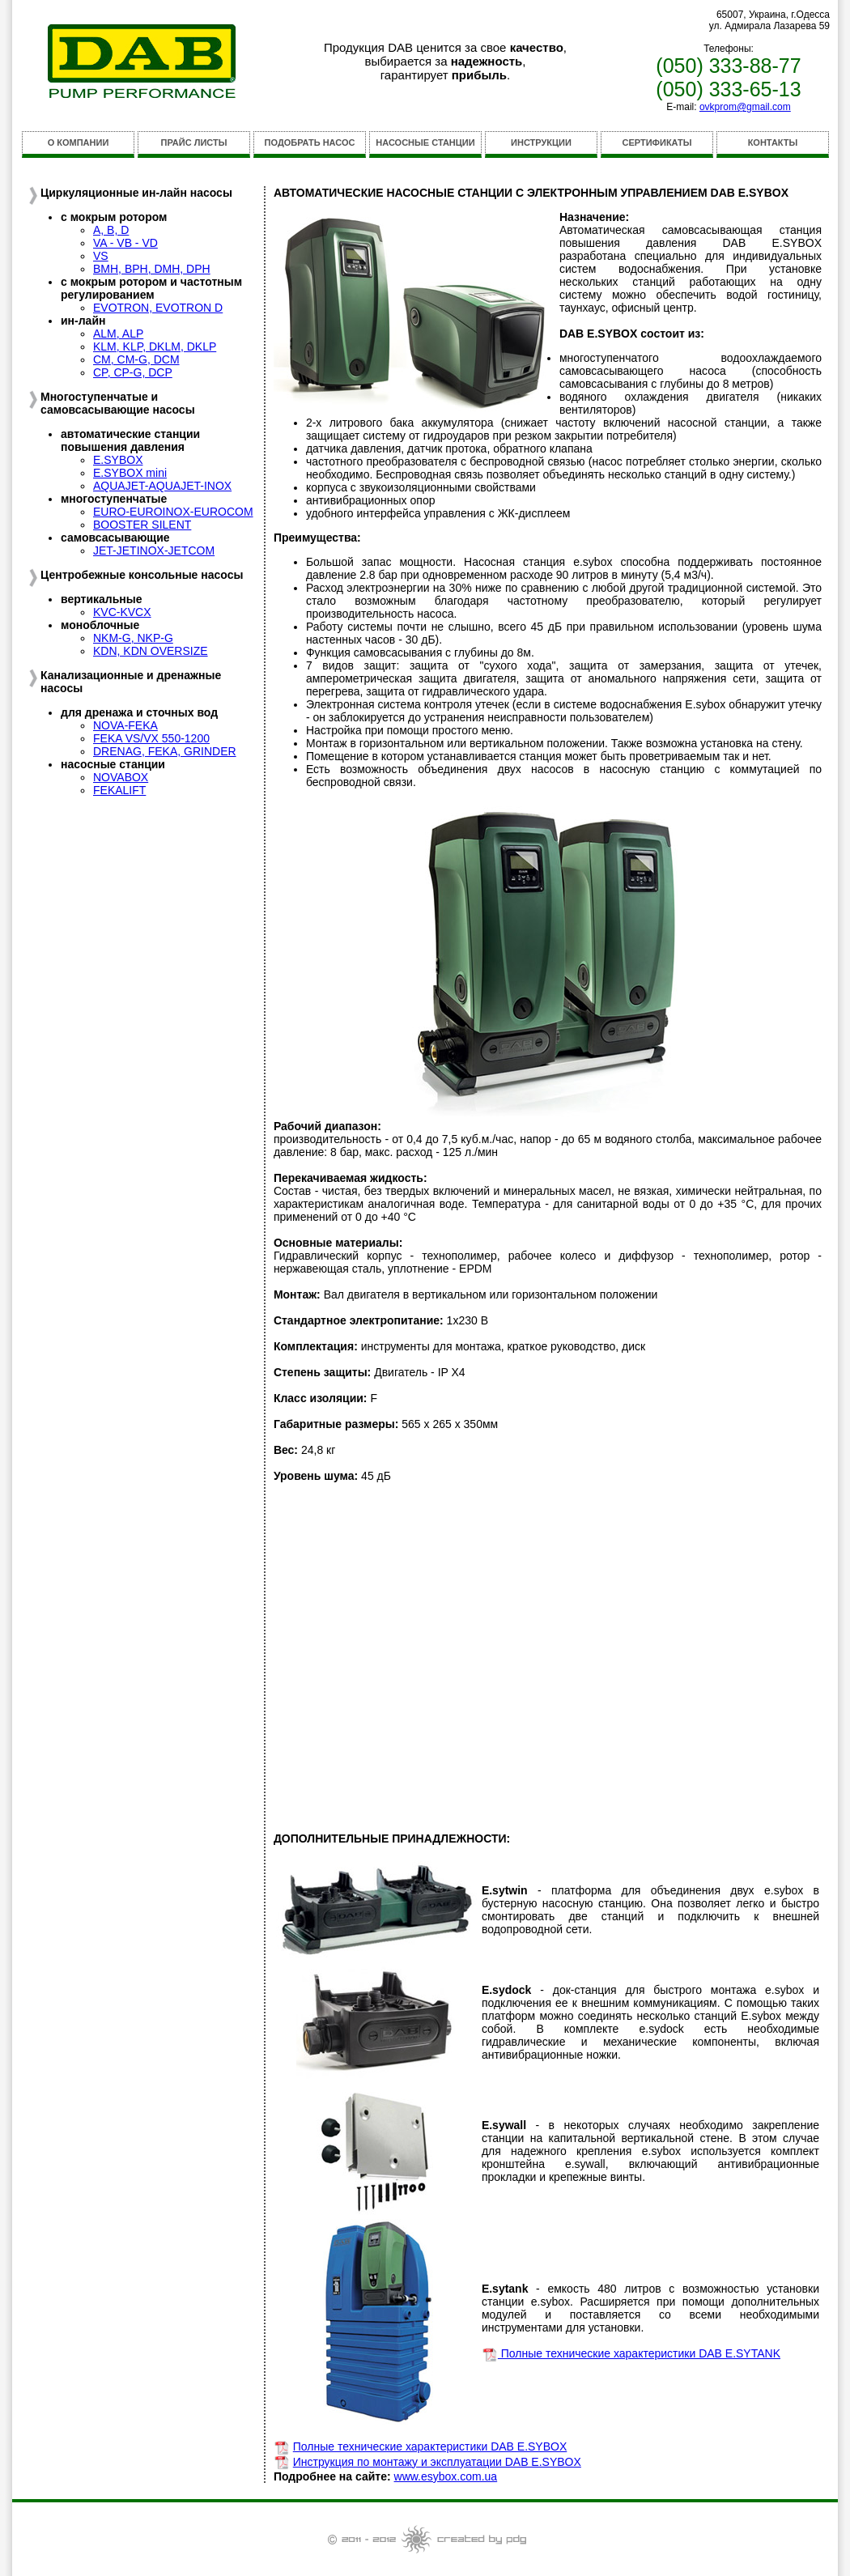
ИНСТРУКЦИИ (541, 142)
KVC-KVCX (122, 612)
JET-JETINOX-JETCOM (154, 550)
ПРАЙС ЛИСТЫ (194, 142)
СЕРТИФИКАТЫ (657, 142)
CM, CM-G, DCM (136, 359)
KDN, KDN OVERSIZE (150, 650)
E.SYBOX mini (130, 472)
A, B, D (111, 229)
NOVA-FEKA (125, 725)
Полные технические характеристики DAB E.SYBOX (430, 2446)
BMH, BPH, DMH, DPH (151, 268)
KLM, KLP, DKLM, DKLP (154, 346)
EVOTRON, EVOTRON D (158, 307)
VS (100, 255)
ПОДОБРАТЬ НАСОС (310, 142)
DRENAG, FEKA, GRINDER (164, 751)
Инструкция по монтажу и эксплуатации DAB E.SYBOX (437, 2461)
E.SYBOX (117, 459)
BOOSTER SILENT (142, 524)
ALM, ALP (118, 333)
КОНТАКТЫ (773, 142)
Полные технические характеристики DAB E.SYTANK (639, 2353)
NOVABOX (120, 777)
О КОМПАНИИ (78, 142)
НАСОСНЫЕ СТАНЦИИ (425, 142)
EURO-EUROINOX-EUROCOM (173, 511)
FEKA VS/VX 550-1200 (151, 738)
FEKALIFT (119, 790)
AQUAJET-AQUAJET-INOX (162, 485)
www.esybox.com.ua (446, 2476)
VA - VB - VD (125, 242)
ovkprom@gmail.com (745, 107)
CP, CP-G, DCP (132, 372)
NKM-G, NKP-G (133, 637)
